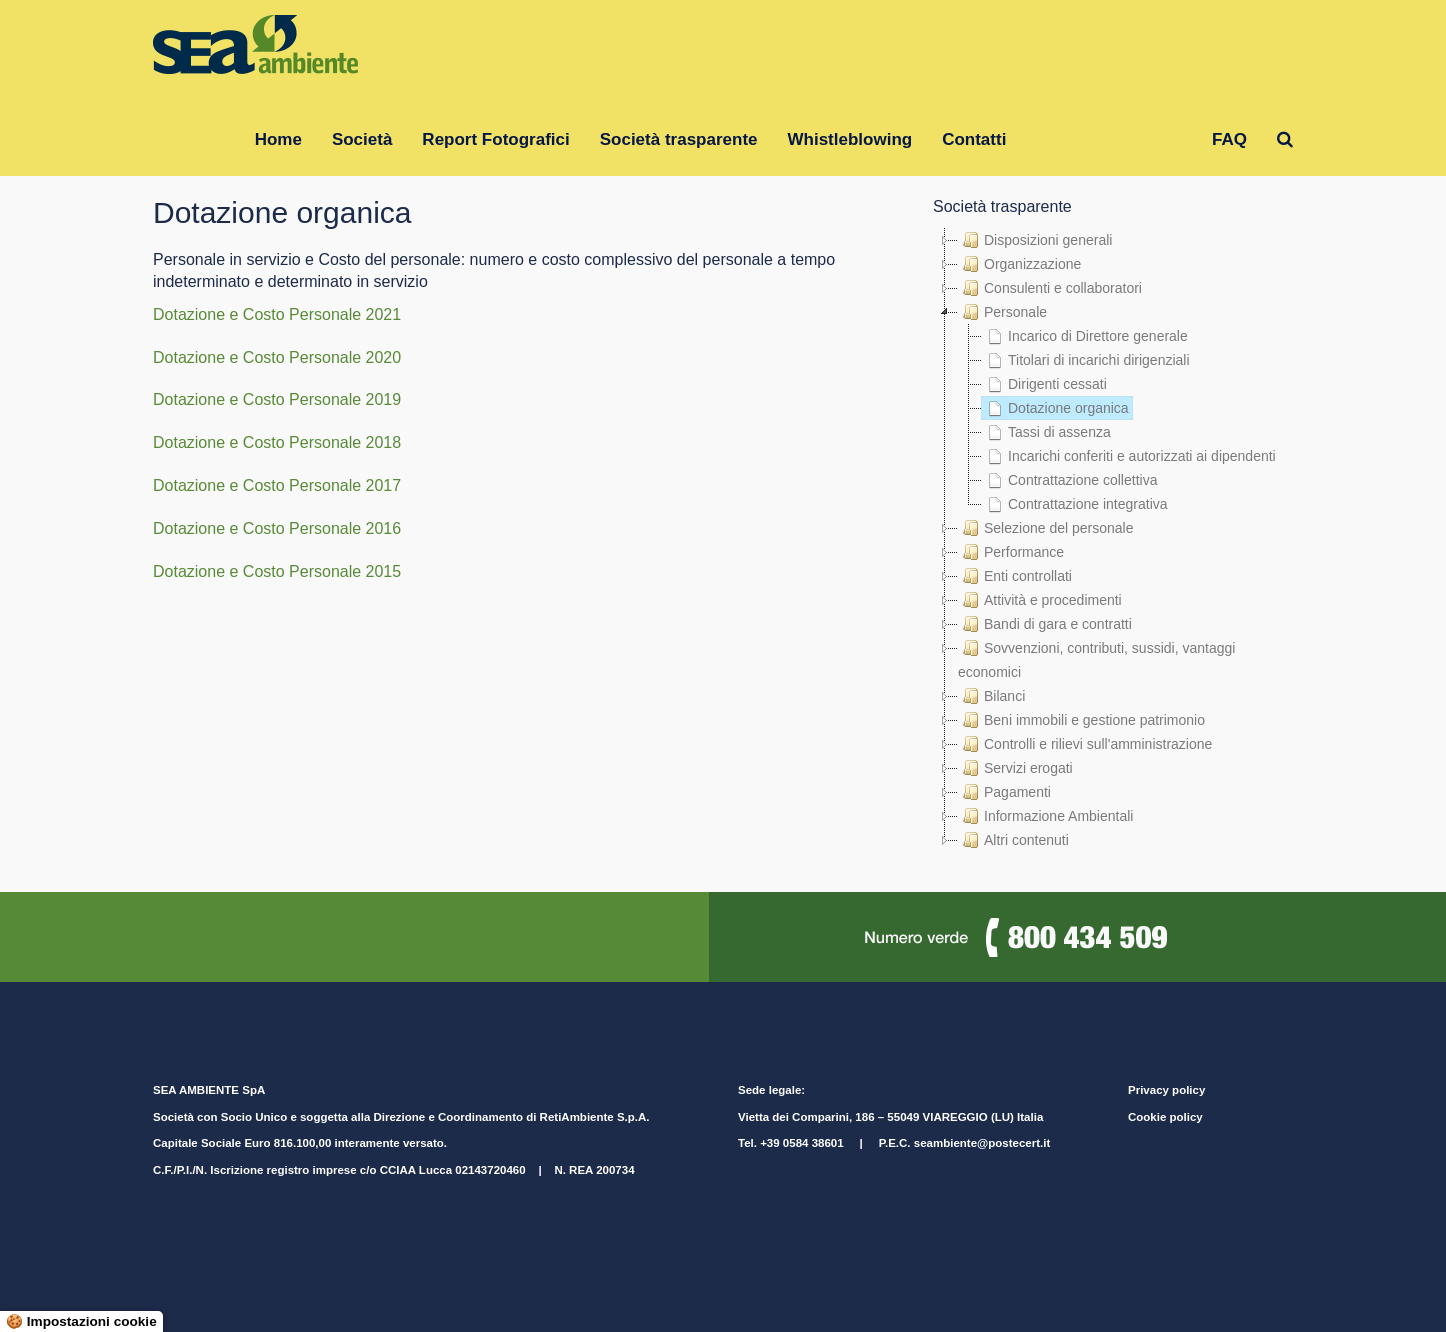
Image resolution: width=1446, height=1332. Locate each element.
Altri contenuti (1013, 840)
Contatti (974, 139)
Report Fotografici (495, 139)
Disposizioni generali (1035, 240)
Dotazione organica (1055, 408)
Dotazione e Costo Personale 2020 (277, 357)
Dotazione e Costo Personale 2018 (277, 442)
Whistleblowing (850, 139)
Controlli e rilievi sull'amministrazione (1085, 744)
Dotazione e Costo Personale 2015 (277, 571)
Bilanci (991, 696)
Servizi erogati (1015, 768)
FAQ (1229, 139)
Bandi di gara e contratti (1045, 624)
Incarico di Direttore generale (1085, 336)
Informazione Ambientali (1045, 816)
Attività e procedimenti (1040, 600)
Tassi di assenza (1046, 432)
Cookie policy (1165, 1117)
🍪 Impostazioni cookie (81, 1321)
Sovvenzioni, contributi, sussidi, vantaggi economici (1096, 658)
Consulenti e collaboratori (1050, 288)
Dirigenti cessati (1044, 384)
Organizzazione (1019, 264)
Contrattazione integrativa (1075, 504)
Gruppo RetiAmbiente (1109, 139)
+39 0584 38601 (801, 1143)
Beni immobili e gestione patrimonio (1081, 720)
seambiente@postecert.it (982, 1143)
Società (362, 139)
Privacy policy (1166, 1090)
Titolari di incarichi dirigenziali (1086, 360)
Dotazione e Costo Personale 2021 (277, 314)
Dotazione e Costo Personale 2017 (277, 485)
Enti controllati (1015, 576)
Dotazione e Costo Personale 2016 (277, 528)
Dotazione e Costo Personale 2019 (277, 399)
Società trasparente (679, 139)
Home (278, 139)
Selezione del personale (1045, 528)
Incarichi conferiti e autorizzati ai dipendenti (1129, 456)
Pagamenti (1004, 792)
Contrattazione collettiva (1069, 480)
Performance (1011, 552)
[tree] (1113, 540)
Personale (1002, 312)
